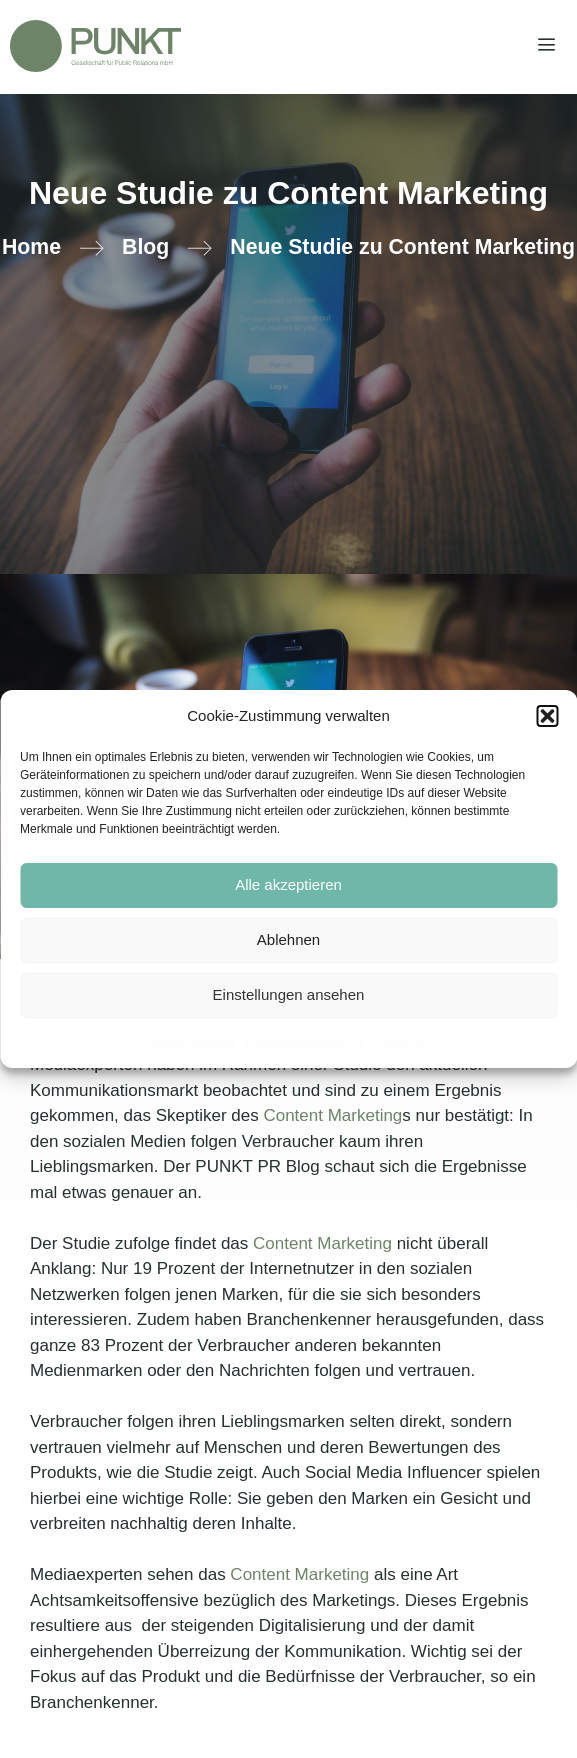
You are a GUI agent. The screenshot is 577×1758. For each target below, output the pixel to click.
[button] (547, 716)
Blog (145, 247)
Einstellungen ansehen (289, 994)
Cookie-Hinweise (190, 1042)
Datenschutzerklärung (303, 1042)
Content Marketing (332, 1115)
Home (31, 247)
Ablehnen (288, 939)
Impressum (401, 1042)
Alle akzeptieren (288, 884)
